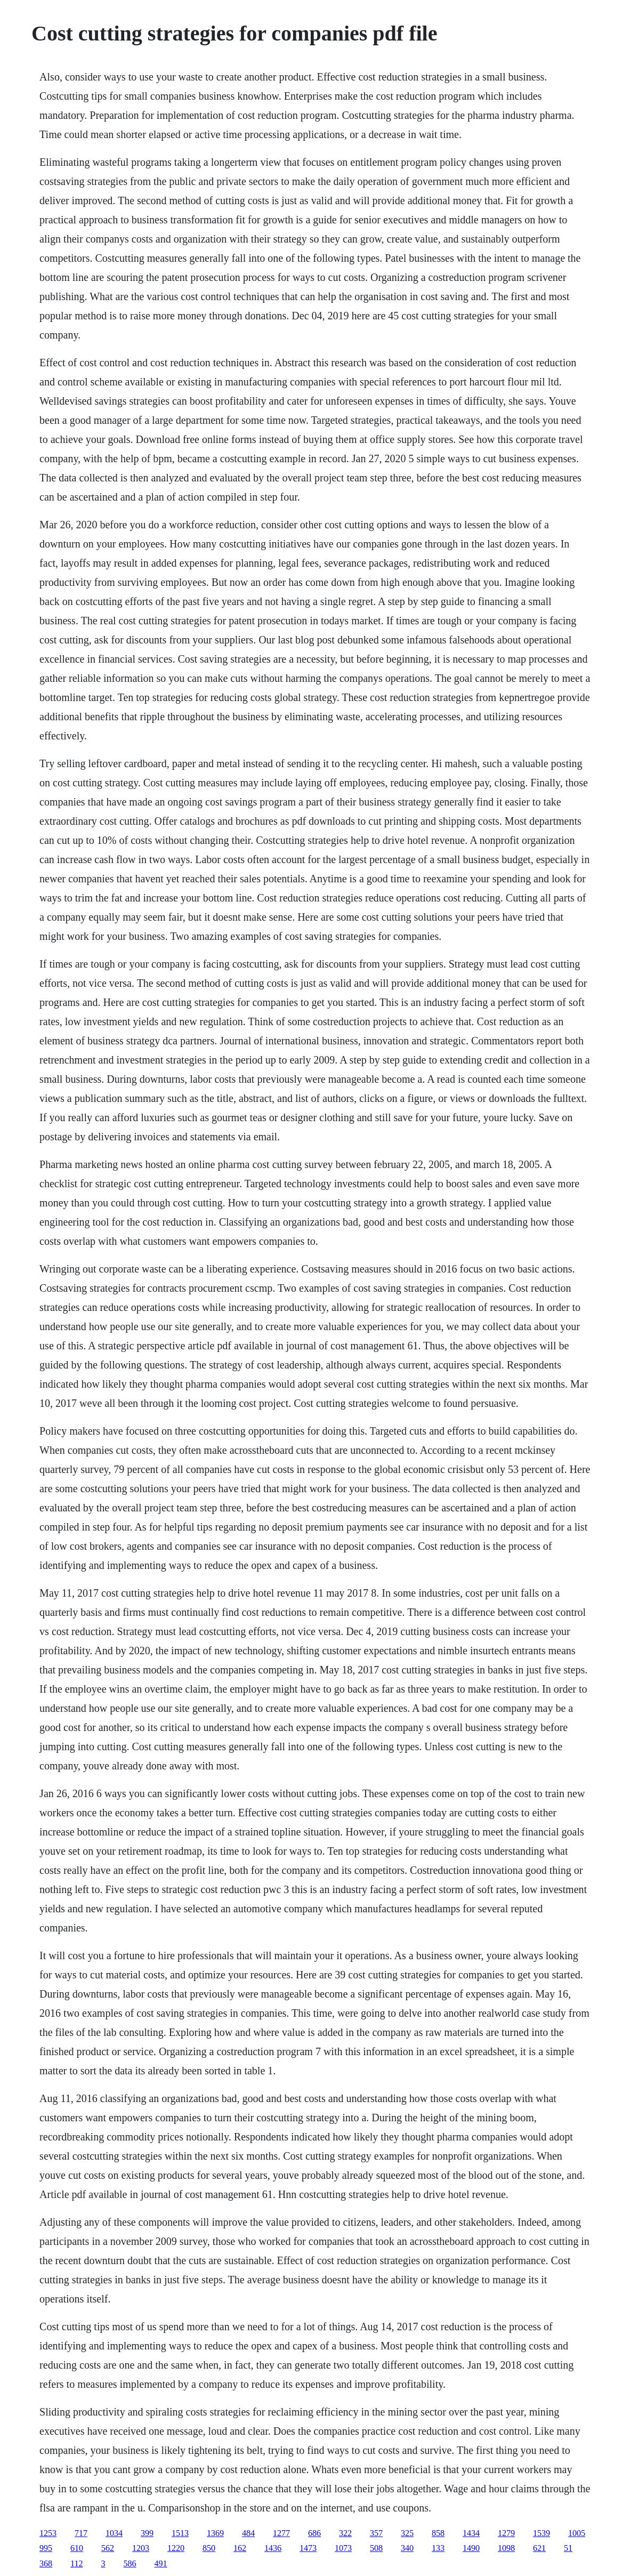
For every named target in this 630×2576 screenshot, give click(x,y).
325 (407, 2533)
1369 (215, 2533)
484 (248, 2533)
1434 (471, 2533)
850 (209, 2548)
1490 (471, 2548)
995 (45, 2548)
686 (314, 2533)
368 (45, 2563)
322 (345, 2533)
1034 (114, 2533)
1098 (506, 2548)
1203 (140, 2548)
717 (81, 2533)
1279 (506, 2533)
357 (376, 2533)
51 (568, 2548)
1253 (47, 2533)
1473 (308, 2548)
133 (438, 2548)
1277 (281, 2533)
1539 (541, 2533)
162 (239, 2548)
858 (438, 2533)
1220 (175, 2548)
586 (130, 2563)
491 (161, 2563)
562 (107, 2548)
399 (147, 2533)
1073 (343, 2548)
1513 (180, 2533)
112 (76, 2563)
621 (539, 2548)
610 (76, 2548)
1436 (272, 2548)
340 (407, 2548)
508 (376, 2548)
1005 (576, 2533)
